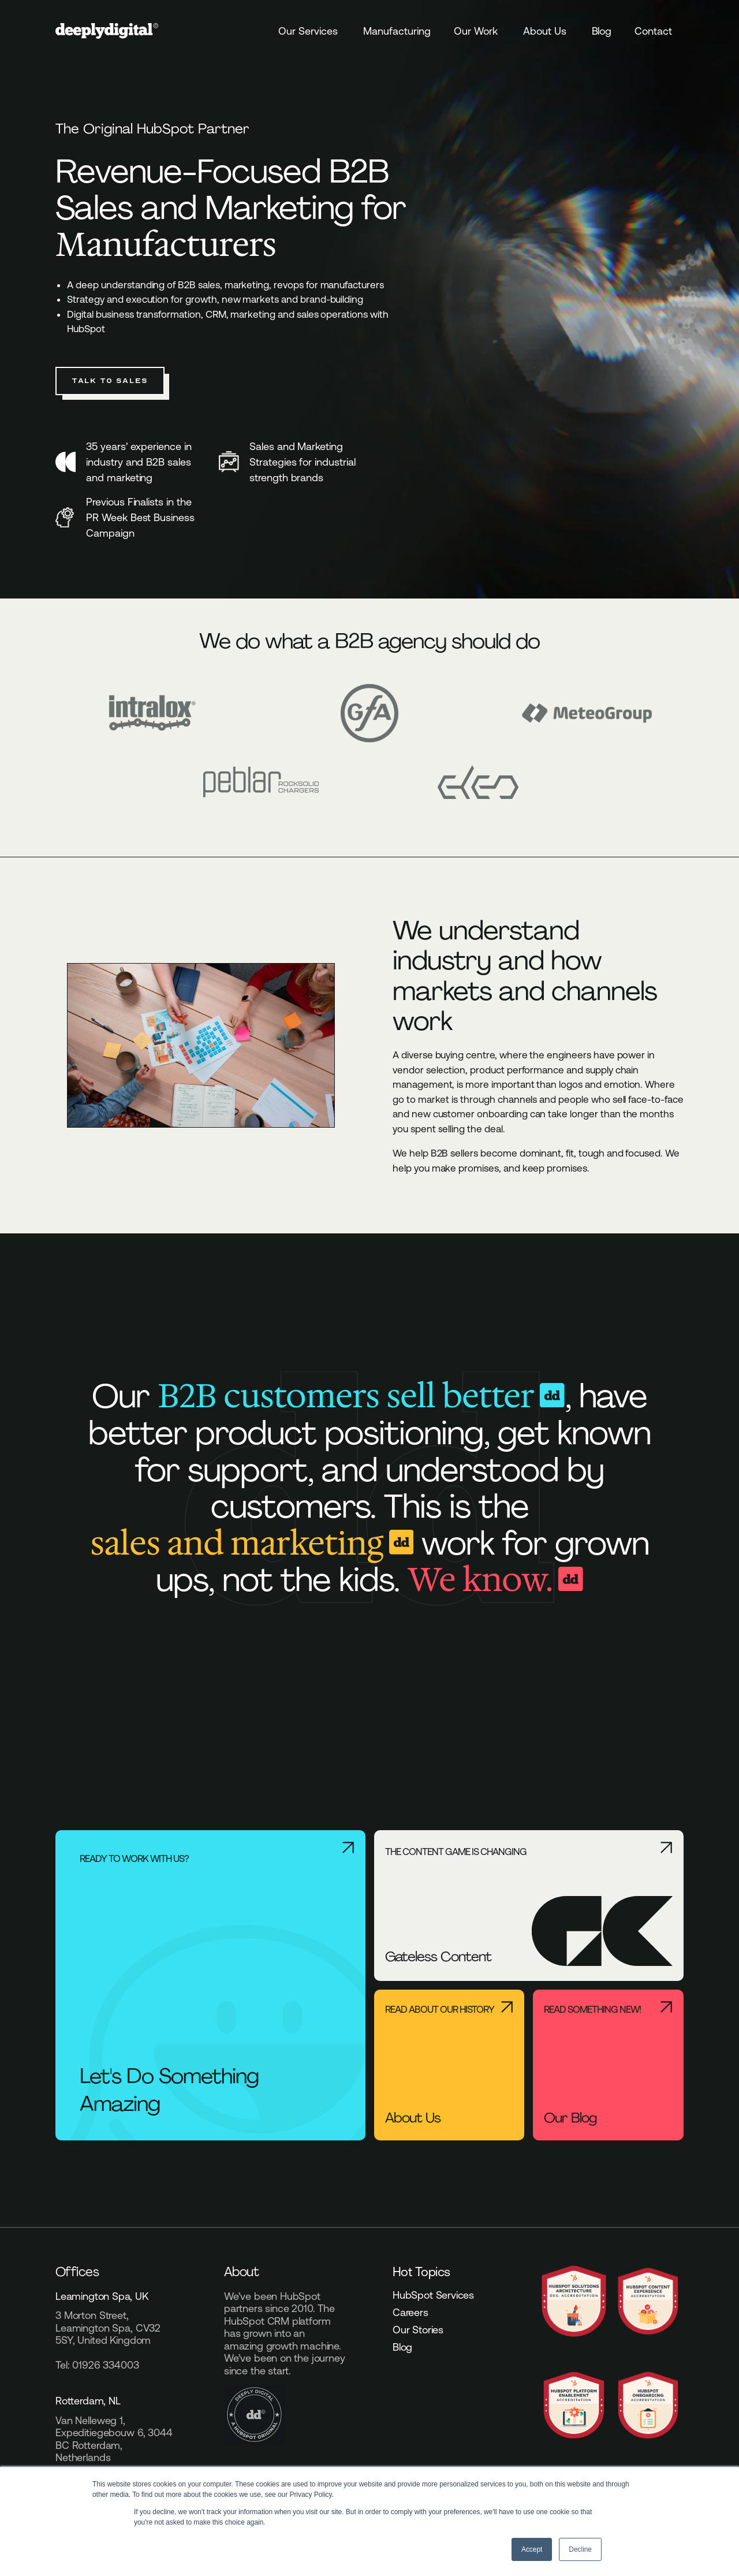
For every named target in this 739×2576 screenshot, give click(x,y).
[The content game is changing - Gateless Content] (529, 1905)
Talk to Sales (110, 381)
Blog (602, 31)
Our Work (476, 31)
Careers (410, 2312)
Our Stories (418, 2330)
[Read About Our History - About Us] (449, 2065)
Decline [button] (580, 2549)
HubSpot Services (433, 2295)
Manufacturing (396, 31)
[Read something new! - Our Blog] (608, 2065)
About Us (544, 31)
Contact (653, 31)
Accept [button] (531, 2549)
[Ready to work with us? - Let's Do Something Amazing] (210, 1985)
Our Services (308, 31)
